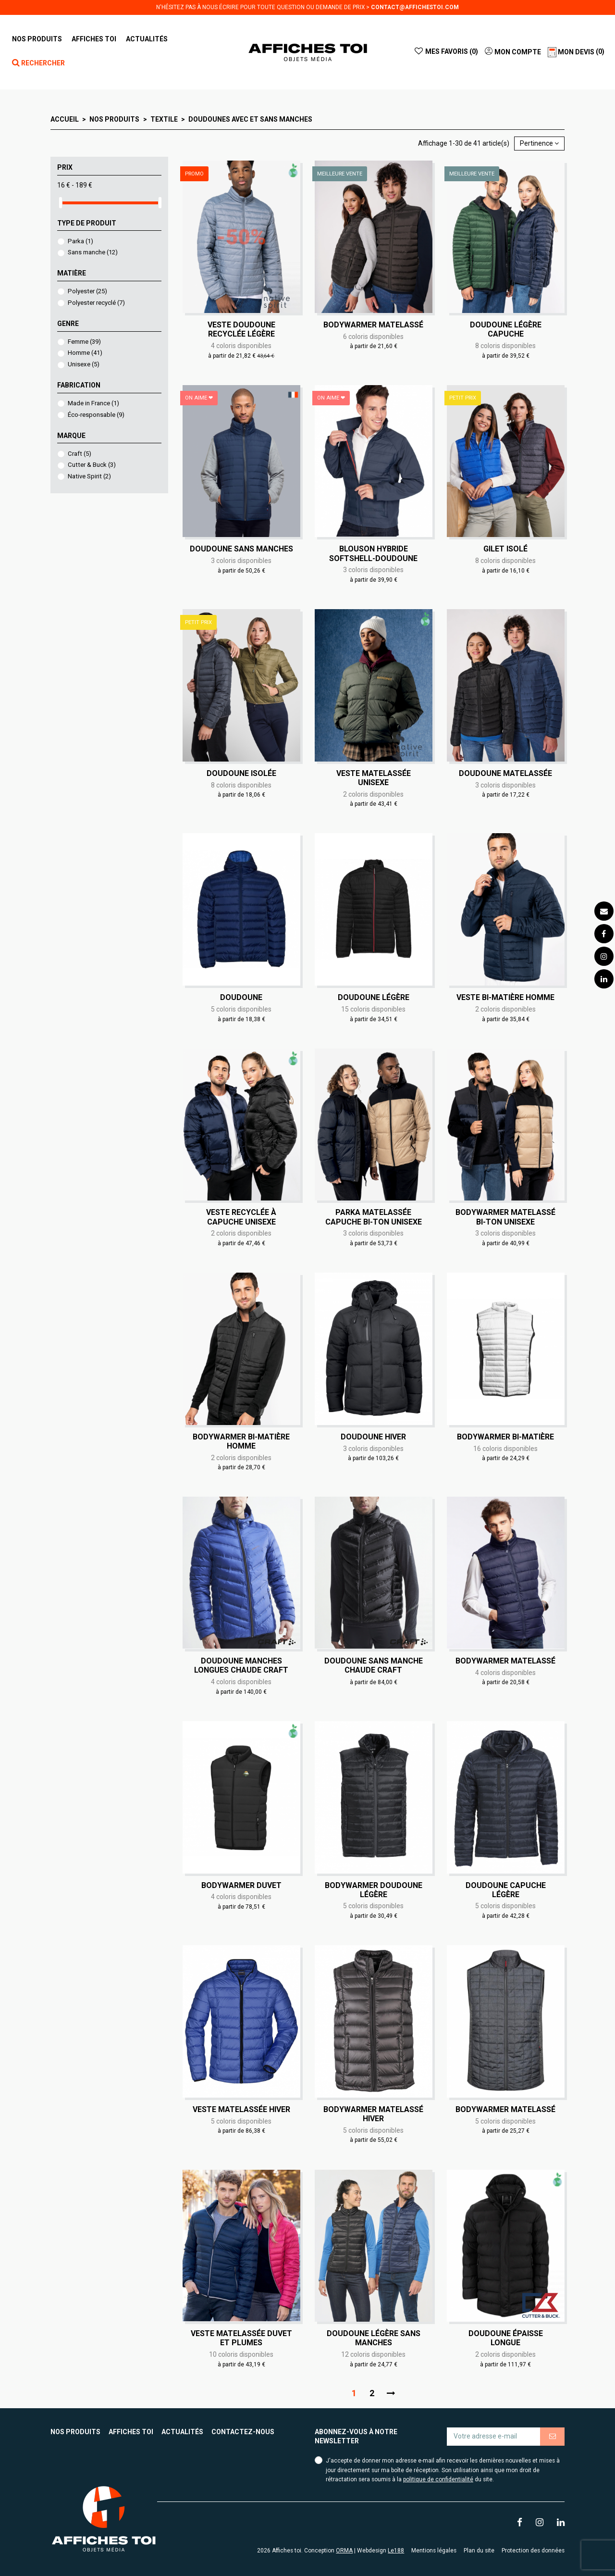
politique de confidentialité (438, 2479)
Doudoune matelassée (505, 773)
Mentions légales (433, 2550)
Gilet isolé (505, 548)
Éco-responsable (96, 414)
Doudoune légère (373, 997)
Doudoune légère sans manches (373, 2338)
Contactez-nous (242, 2432)
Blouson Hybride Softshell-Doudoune (373, 553)
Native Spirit (89, 476)
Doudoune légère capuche (505, 329)
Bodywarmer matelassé (373, 324)
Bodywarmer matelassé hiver (373, 2114)
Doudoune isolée (241, 773)
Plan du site (479, 2550)
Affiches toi (131, 2432)
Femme (84, 341)
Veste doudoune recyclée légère (241, 329)
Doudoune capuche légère (506, 1890)
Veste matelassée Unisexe (373, 778)
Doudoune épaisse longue (505, 2338)
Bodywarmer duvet (241, 1885)
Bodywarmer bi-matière (505, 1436)
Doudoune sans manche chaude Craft (373, 1665)
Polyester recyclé (96, 302)
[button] (94, 39)
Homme (85, 352)
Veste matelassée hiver (241, 2109)
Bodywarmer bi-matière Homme (241, 1441)
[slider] (60, 203)
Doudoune (241, 997)
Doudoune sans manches (241, 548)
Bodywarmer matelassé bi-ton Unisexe (505, 1217)
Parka (80, 241)
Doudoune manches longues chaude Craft (241, 1665)
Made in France (93, 403)
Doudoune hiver (373, 1436)
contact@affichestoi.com (415, 7)
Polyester (87, 291)
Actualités (182, 2432)
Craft (79, 453)
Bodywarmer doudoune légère (373, 1890)
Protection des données (533, 2550)
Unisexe (83, 364)
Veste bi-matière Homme (505, 997)
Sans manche (93, 252)
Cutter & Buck (92, 464)
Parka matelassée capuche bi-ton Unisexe (373, 1217)
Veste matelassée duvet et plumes (241, 2338)
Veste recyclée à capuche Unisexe (241, 1217)
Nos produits (75, 2432)
